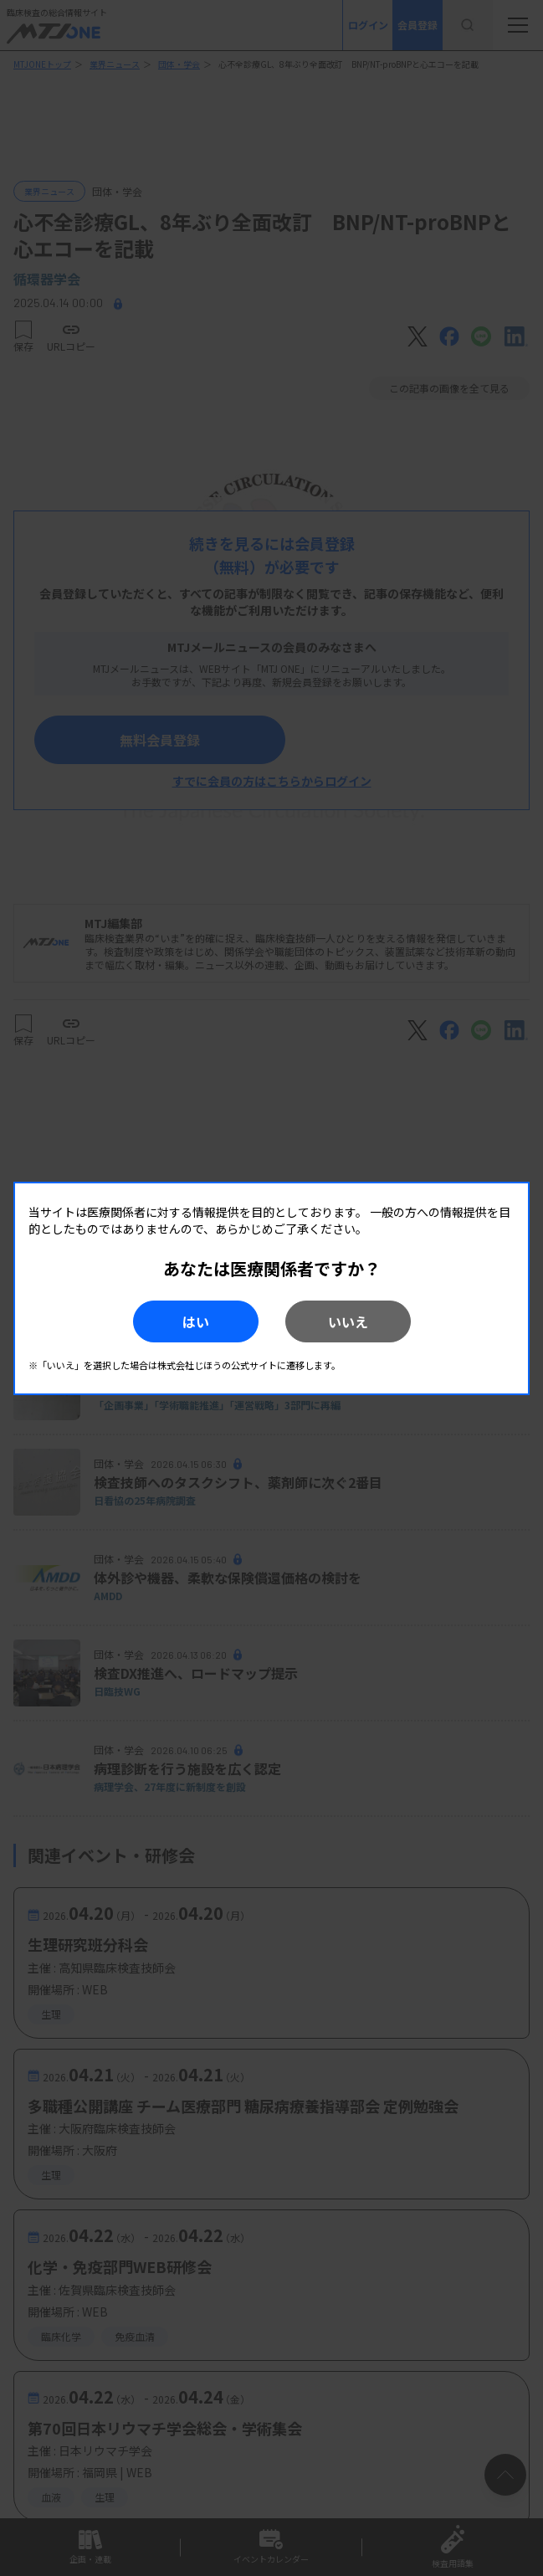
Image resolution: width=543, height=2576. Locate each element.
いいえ (348, 1321)
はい (195, 1321)
